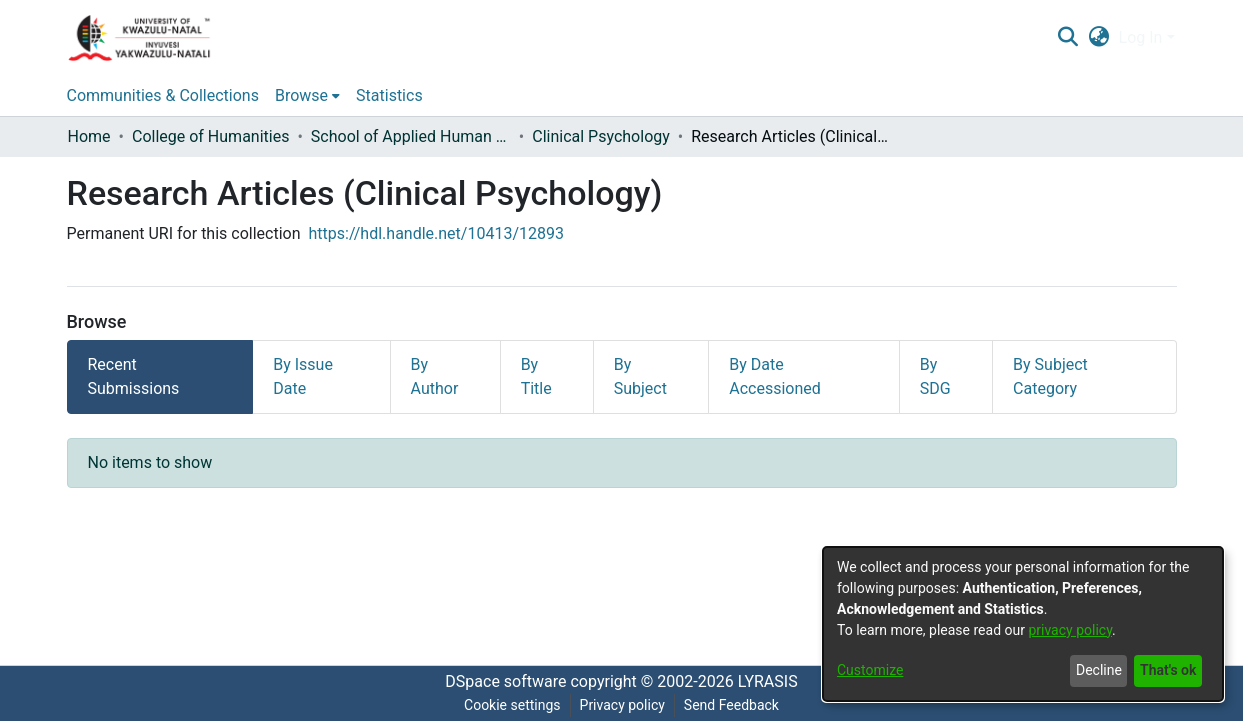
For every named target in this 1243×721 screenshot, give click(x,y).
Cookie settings (512, 705)
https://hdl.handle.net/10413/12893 (436, 233)
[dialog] (1023, 624)
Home (89, 136)
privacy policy (1070, 630)
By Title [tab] (536, 376)
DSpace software (505, 681)
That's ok (1168, 670)
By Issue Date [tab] (303, 376)
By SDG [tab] (935, 376)
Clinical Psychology (601, 136)
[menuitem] (1098, 38)
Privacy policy (622, 705)
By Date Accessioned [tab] (775, 376)
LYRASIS (768, 681)
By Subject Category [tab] (1050, 376)
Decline (1099, 670)
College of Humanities (210, 136)
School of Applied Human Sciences (411, 136)
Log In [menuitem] (1141, 37)
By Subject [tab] (640, 376)
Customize (870, 670)
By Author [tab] (435, 376)
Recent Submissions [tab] (134, 376)
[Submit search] (1068, 38)
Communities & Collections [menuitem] (163, 95)
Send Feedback (731, 705)
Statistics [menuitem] (389, 95)
